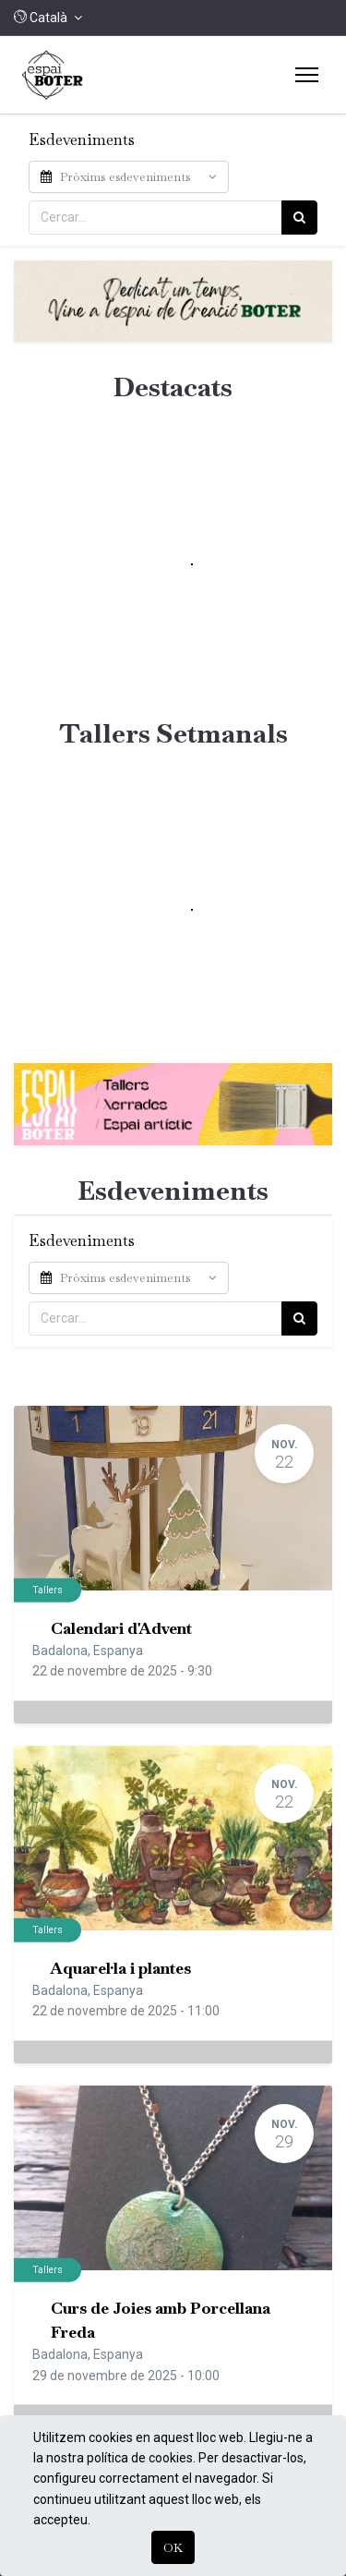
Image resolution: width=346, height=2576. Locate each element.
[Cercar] (299, 217)
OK (173, 2547)
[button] (48, 17)
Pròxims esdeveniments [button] (117, 177)
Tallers (47, 1590)
